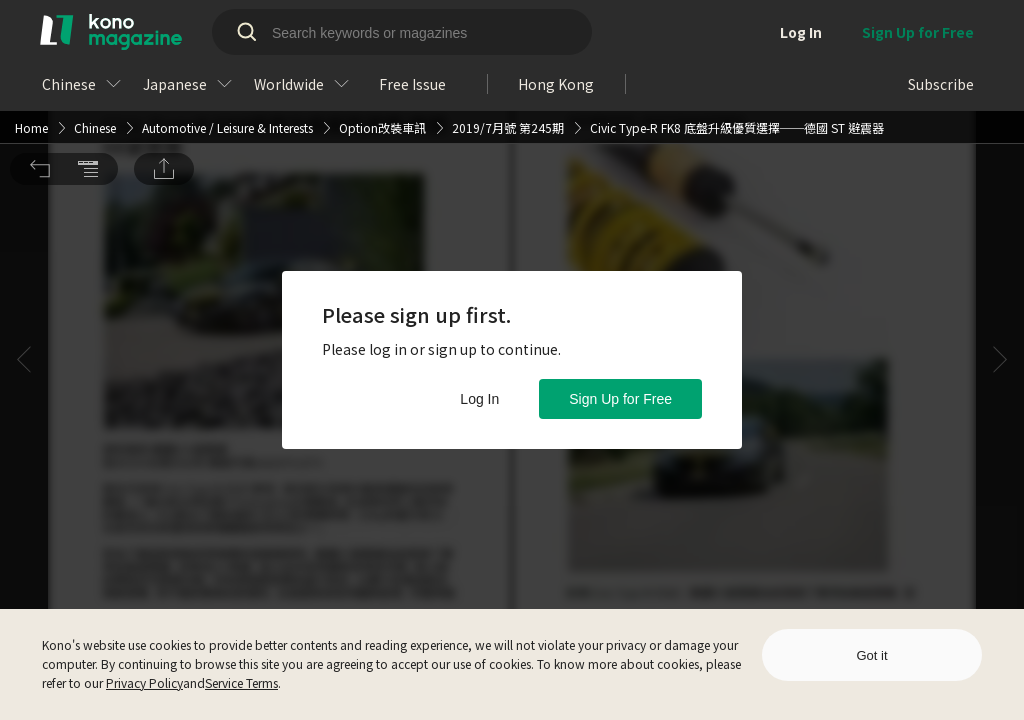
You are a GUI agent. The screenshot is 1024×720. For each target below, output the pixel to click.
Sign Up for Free (620, 399)
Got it (871, 655)
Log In (479, 399)
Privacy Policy (144, 682)
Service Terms (241, 682)
